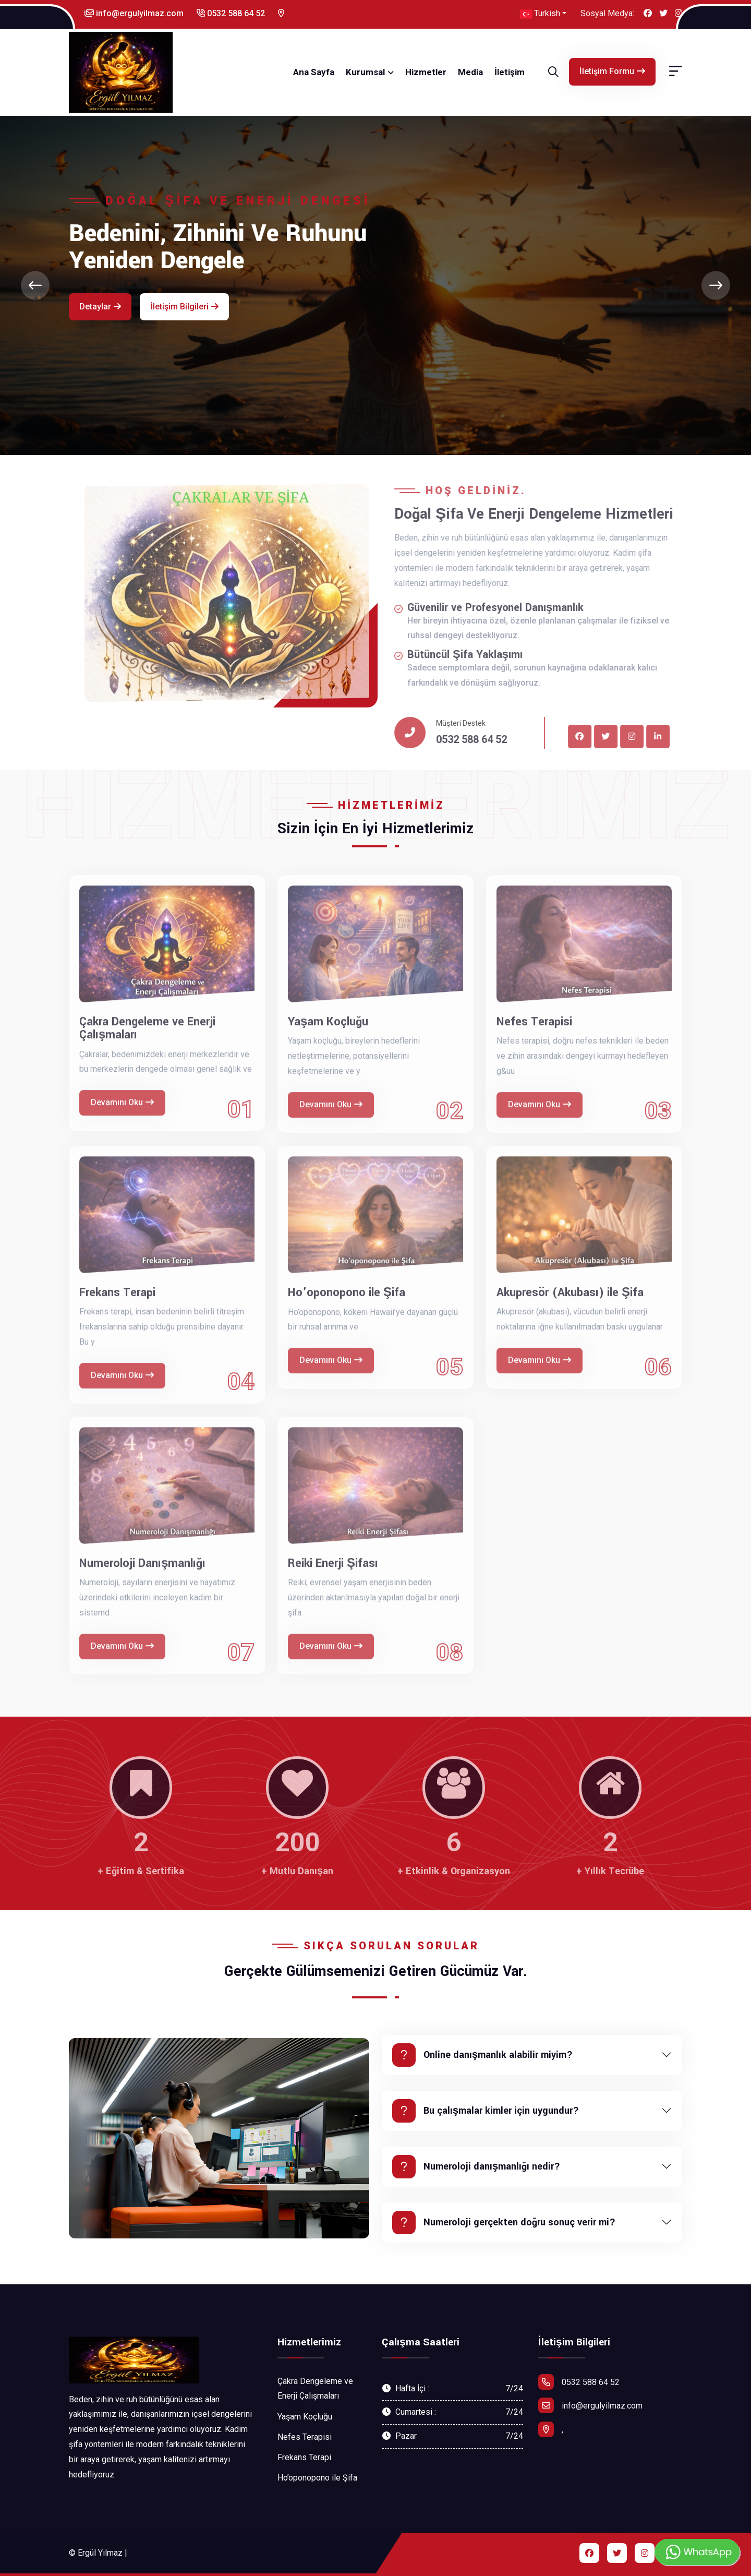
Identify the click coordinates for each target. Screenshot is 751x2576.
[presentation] (35, 285)
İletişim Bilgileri (184, 306)
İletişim (509, 72)
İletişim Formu (612, 71)
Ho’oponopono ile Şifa (317, 2478)
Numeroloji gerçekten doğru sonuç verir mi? (503, 2222)
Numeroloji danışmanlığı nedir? (476, 2166)
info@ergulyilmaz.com (134, 13)
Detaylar (100, 306)
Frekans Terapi (304, 2457)
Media (470, 72)
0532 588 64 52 (231, 13)
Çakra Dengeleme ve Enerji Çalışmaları (315, 2388)
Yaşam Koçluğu (304, 2417)
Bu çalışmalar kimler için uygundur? (485, 2111)
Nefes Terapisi (304, 2437)
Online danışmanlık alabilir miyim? (482, 2055)
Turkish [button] (540, 14)
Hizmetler (425, 72)
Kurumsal (365, 72)
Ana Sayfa (313, 72)
